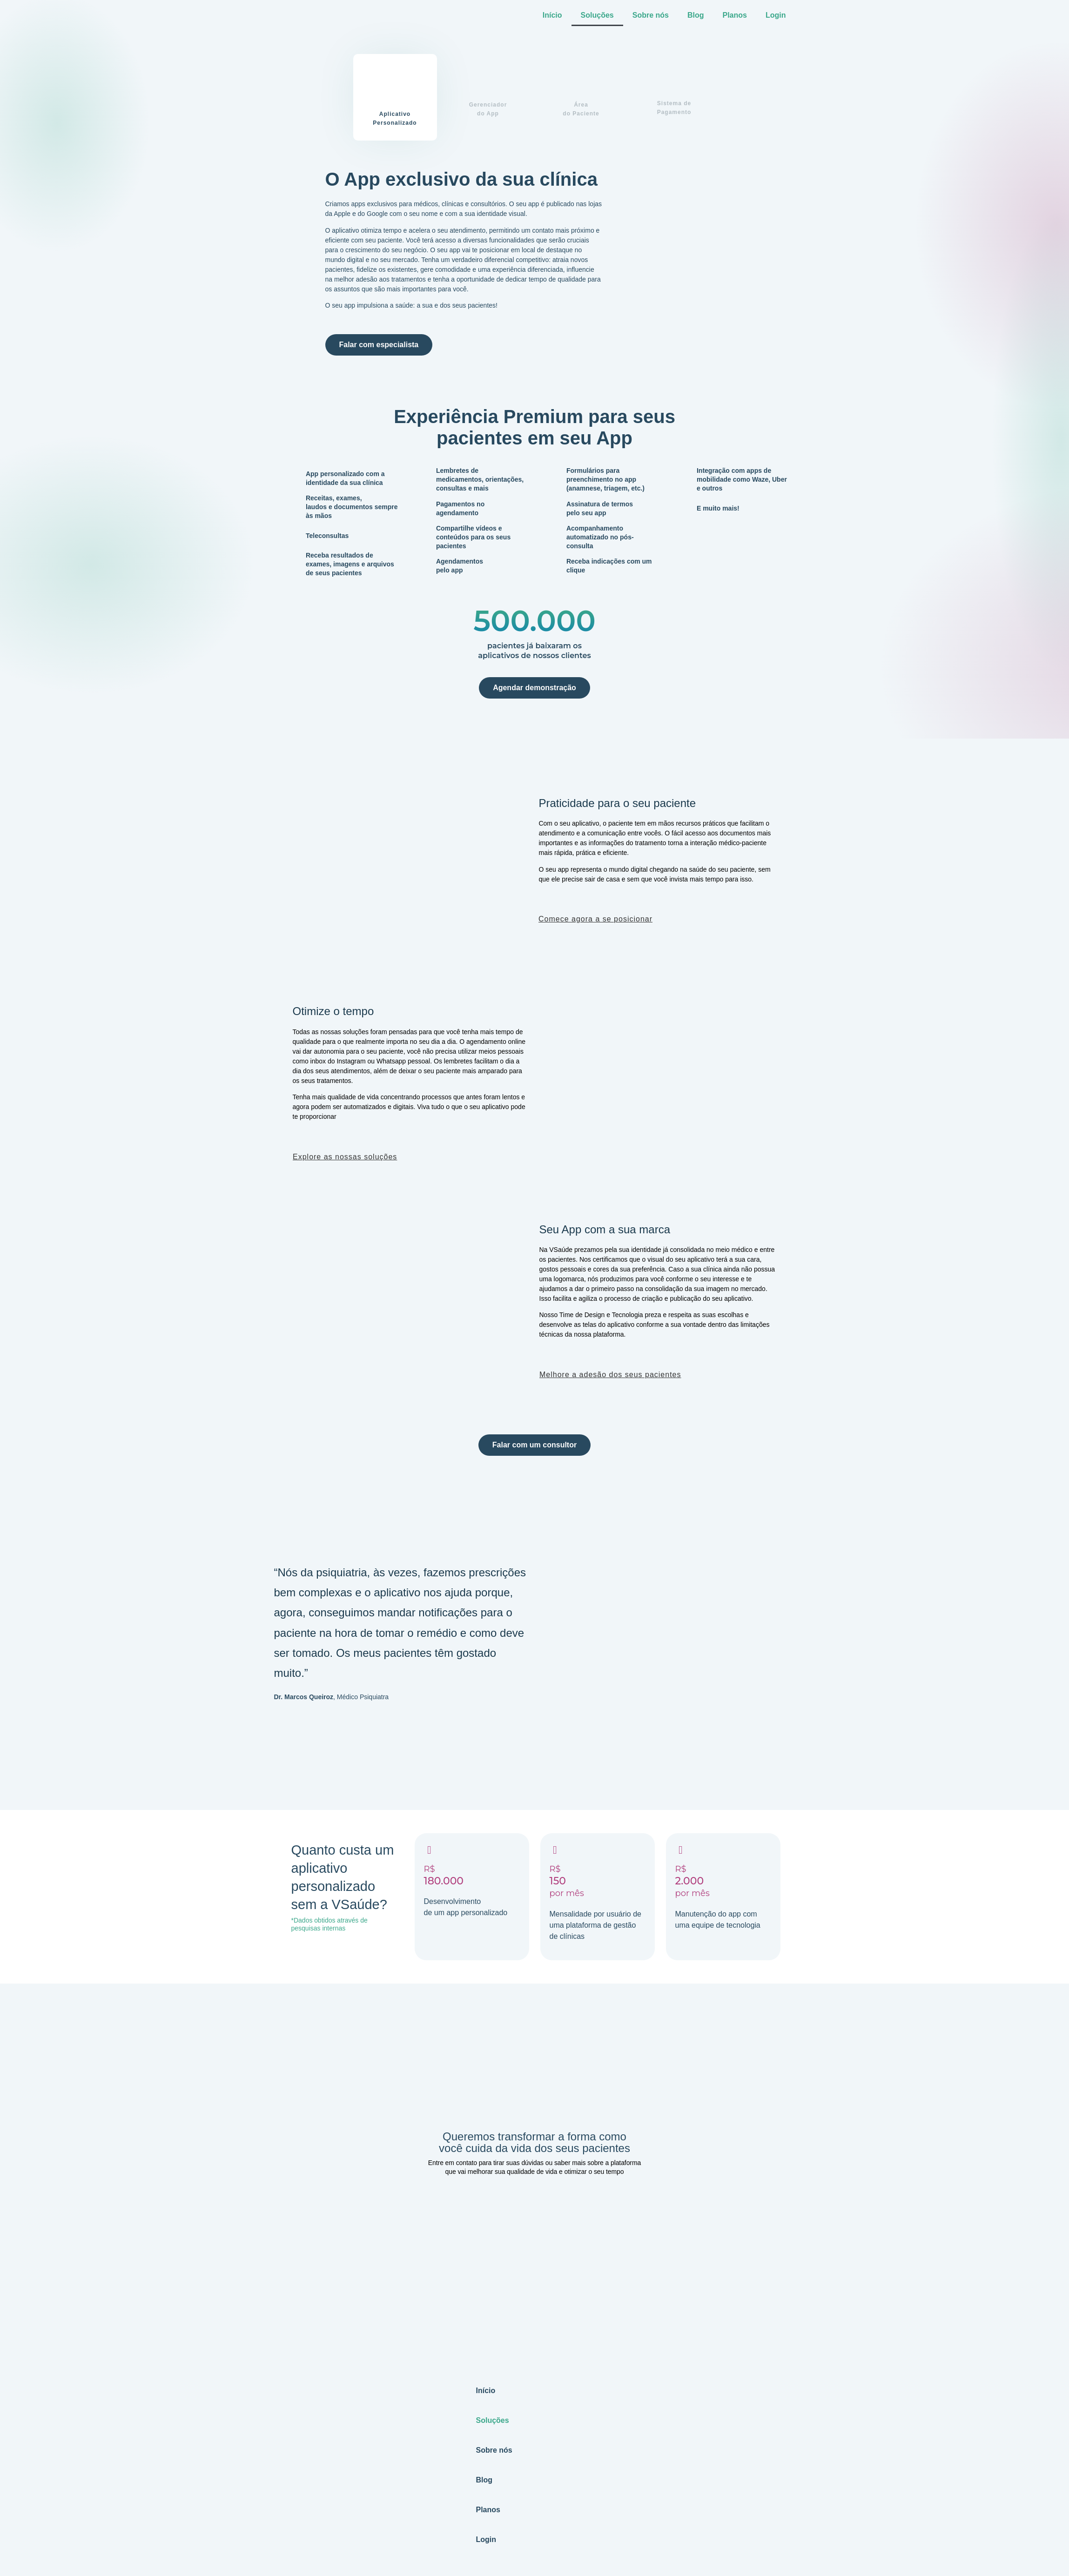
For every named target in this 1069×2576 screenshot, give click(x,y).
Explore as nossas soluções (345, 1157)
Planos (734, 15)
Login (776, 15)
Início (552, 15)
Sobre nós (650, 15)
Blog (695, 15)
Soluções (597, 15)
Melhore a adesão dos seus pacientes (610, 1375)
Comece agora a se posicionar (595, 919)
